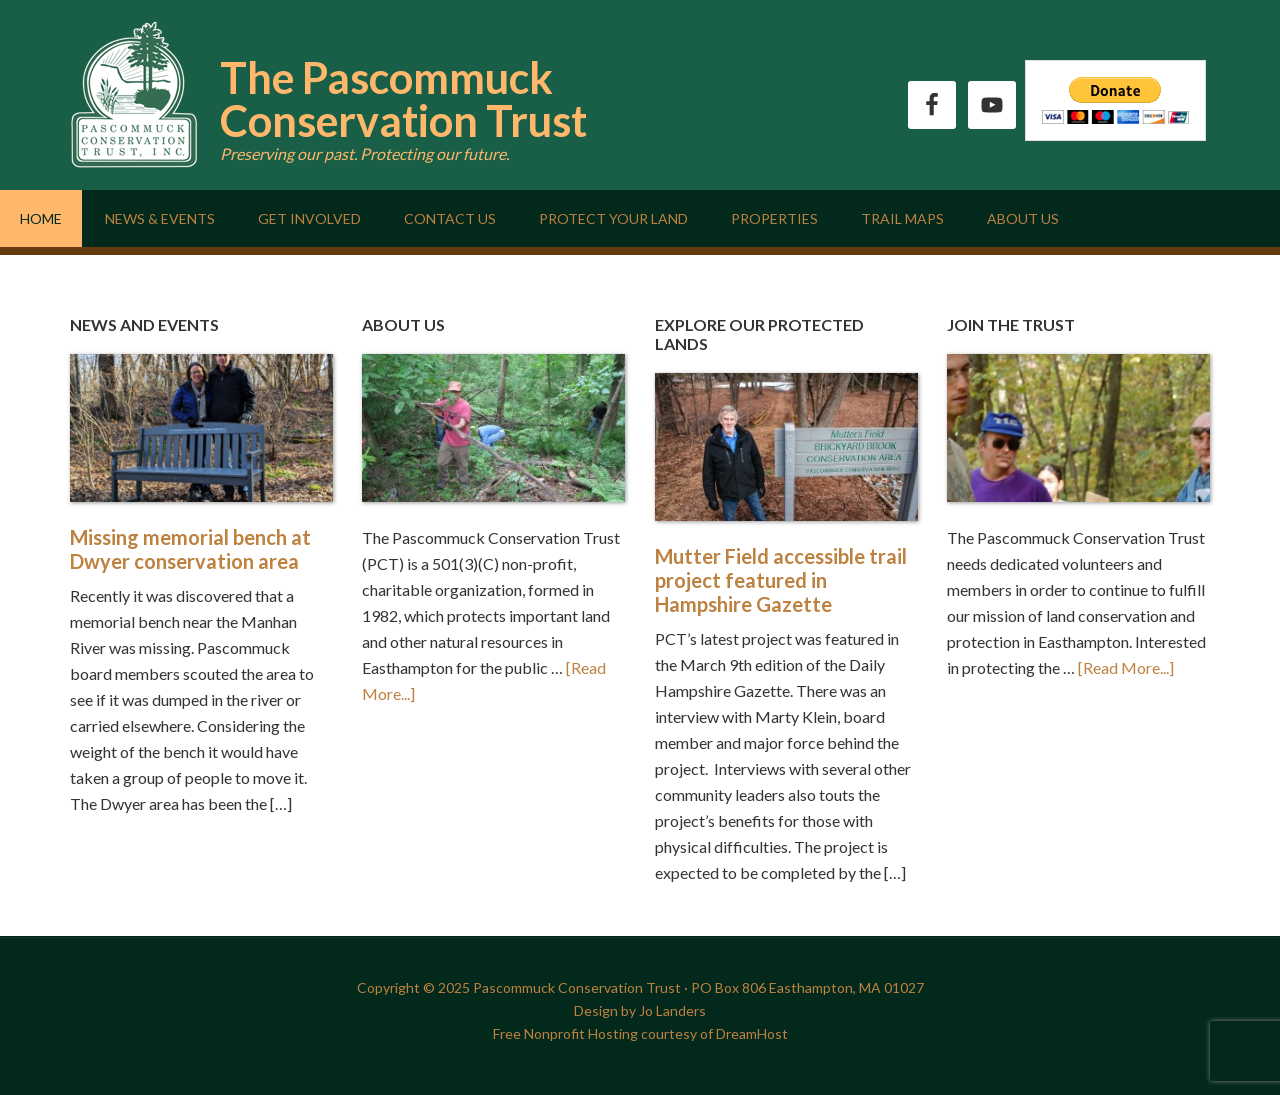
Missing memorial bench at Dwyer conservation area (190, 549)
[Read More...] (1126, 667)
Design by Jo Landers (640, 1010)
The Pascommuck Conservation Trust (403, 99)
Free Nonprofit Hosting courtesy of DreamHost (640, 1033)
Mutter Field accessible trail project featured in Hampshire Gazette (781, 580)
